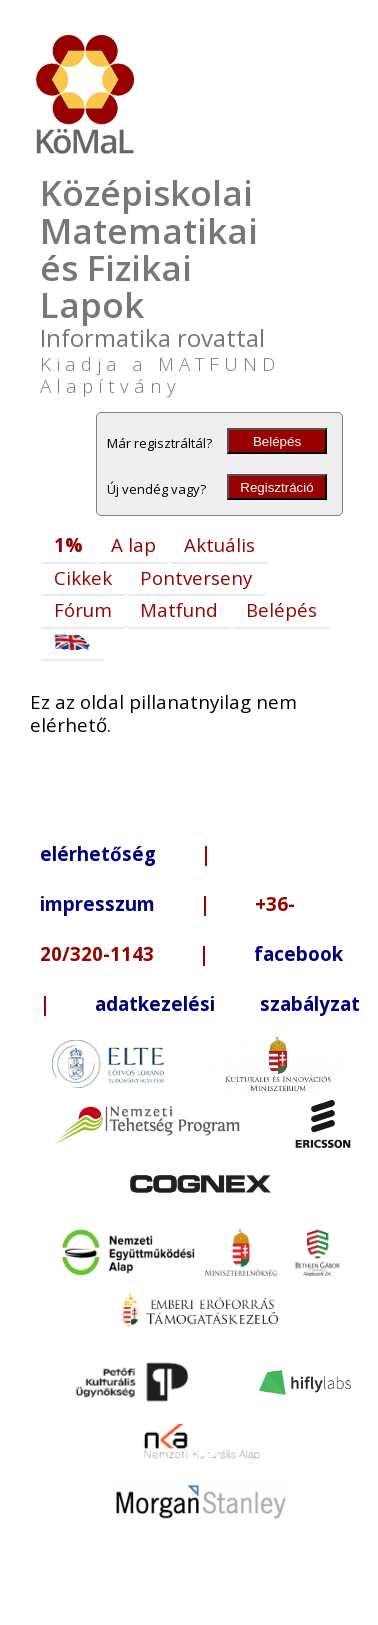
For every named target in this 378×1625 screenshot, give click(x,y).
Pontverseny (196, 577)
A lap (133, 544)
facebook (298, 953)
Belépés (277, 441)
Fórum (83, 609)
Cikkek (83, 577)
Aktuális (219, 544)
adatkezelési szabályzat (227, 1003)
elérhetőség (98, 853)
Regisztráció (276, 487)
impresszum (97, 903)
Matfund (179, 609)
